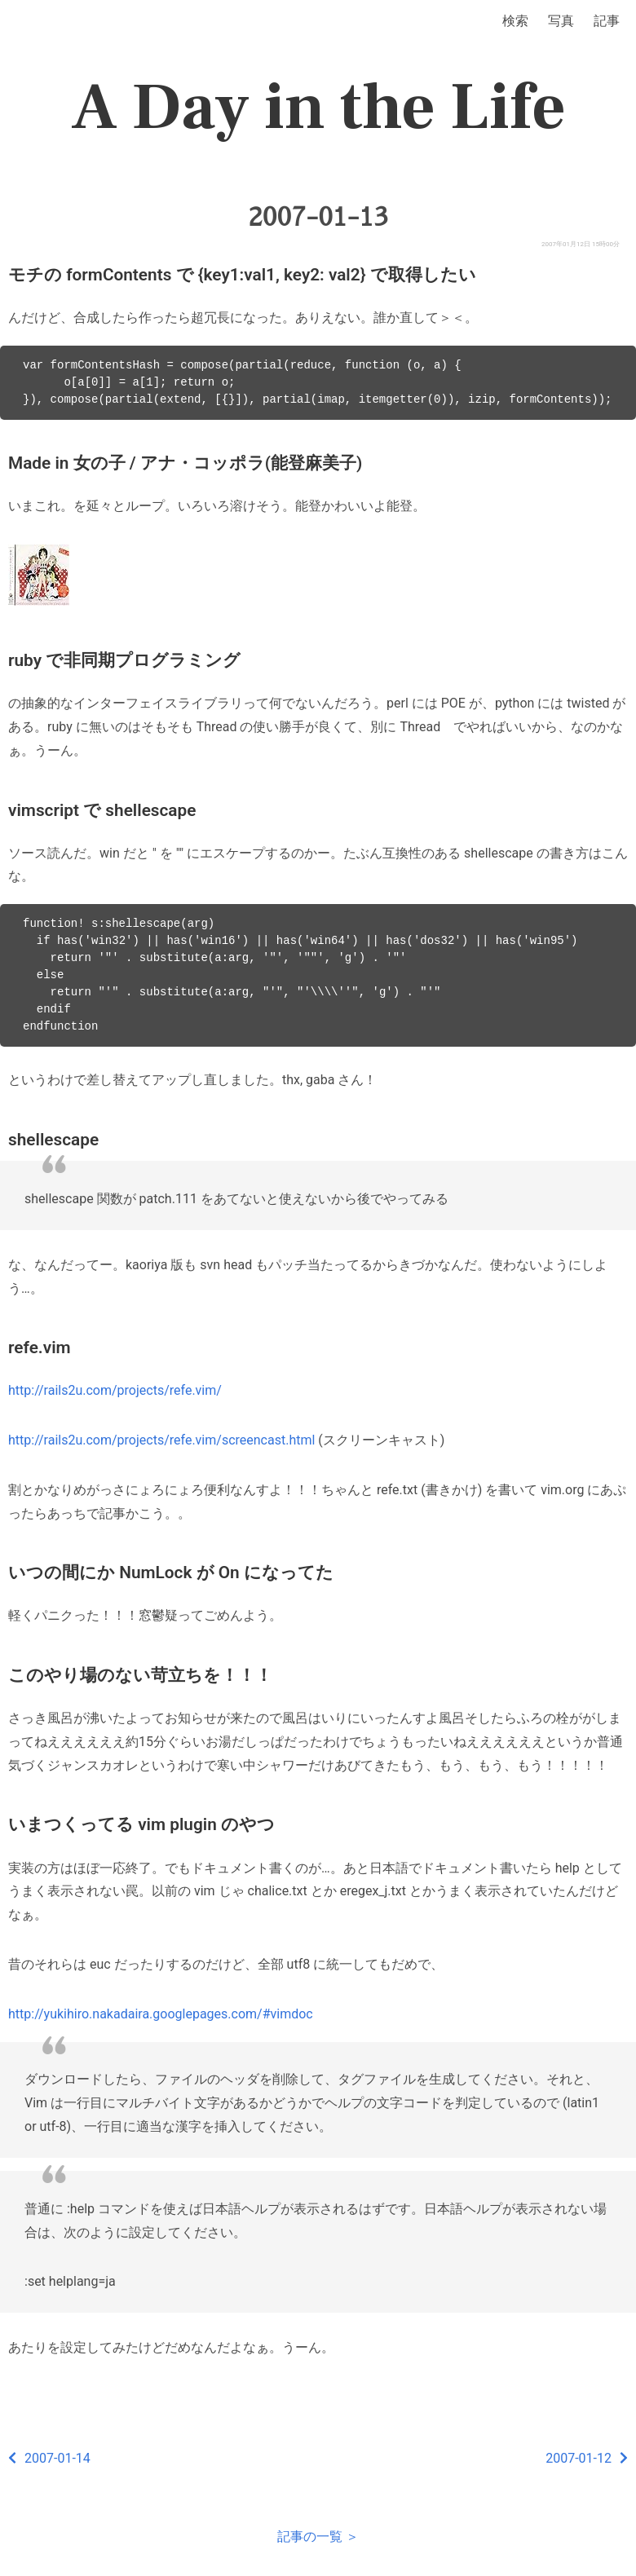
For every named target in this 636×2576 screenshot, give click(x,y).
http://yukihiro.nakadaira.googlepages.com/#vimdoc (160, 2014)
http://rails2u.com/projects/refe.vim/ (115, 1390)
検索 (515, 21)
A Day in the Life (318, 107)
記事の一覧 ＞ (318, 2536)
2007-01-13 (318, 217)
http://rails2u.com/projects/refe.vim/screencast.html (161, 1440)
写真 (561, 21)
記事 (607, 21)
